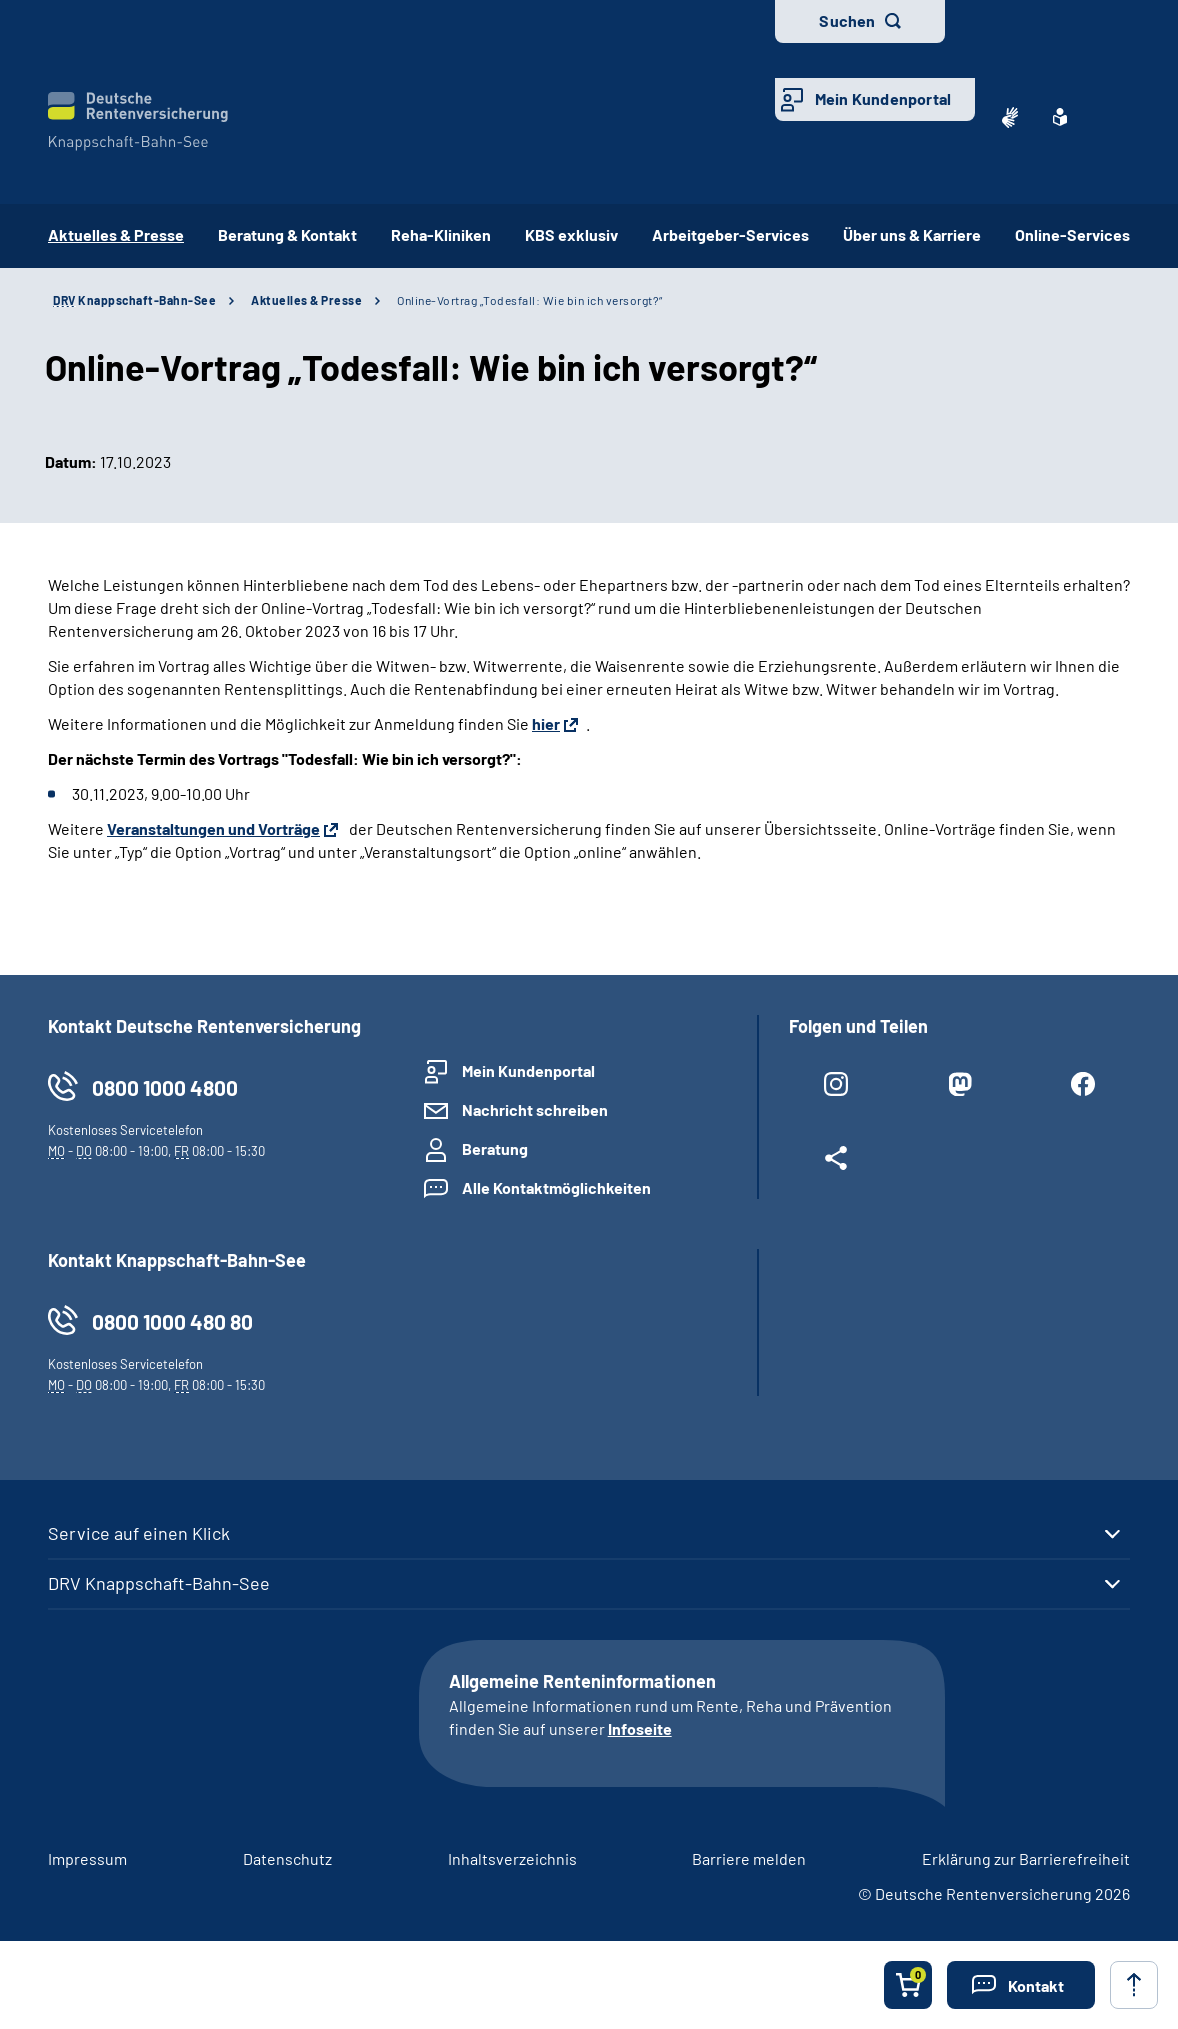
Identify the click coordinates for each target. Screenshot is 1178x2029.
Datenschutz (287, 1858)
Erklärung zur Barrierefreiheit (1026, 1858)
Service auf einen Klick (139, 1533)
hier (546, 723)
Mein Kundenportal (883, 98)
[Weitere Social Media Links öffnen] (836, 1162)
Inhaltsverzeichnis (512, 1858)
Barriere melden (749, 1858)
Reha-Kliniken (441, 234)
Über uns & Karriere (912, 234)
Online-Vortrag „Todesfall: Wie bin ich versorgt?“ (530, 300)
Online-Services (1072, 234)
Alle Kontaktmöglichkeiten (556, 1187)
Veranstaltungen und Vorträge (213, 828)
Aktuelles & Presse (306, 300)
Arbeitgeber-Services (730, 234)
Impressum (87, 1858)
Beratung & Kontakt (287, 234)
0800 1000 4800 (165, 1087)
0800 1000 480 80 (172, 1321)
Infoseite (640, 1728)
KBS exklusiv (571, 234)
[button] (1021, 1985)
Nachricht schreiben (535, 1109)
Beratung (495, 1148)
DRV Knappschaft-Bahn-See (159, 1583)
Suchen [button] (847, 20)
